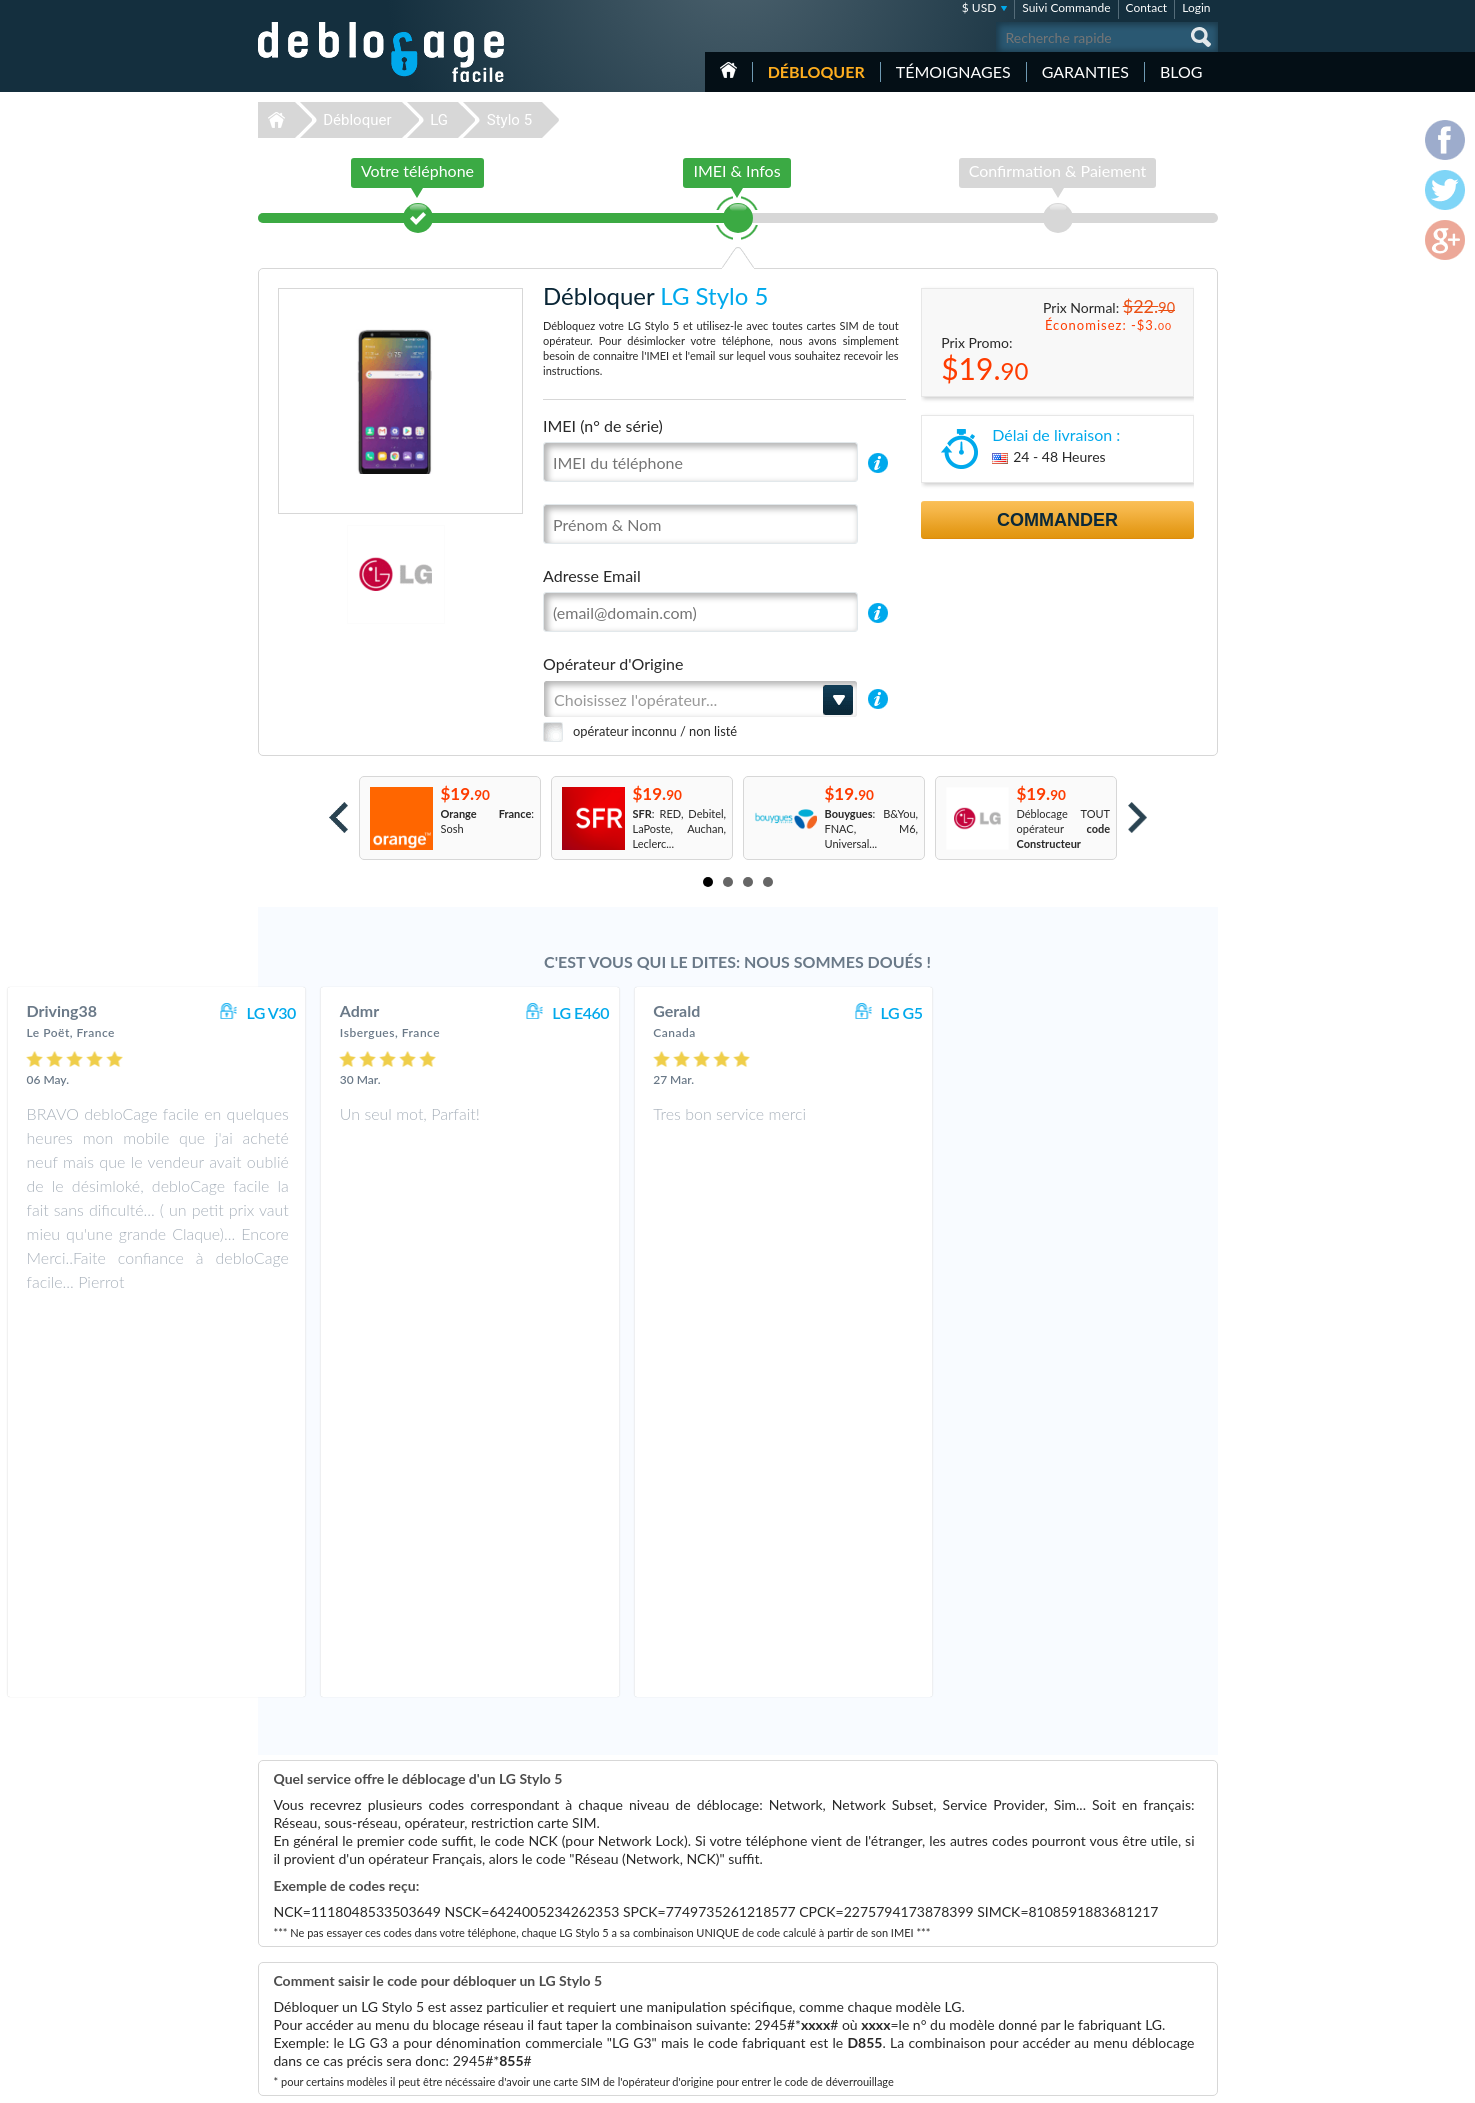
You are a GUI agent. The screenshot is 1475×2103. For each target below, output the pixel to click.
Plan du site (1097, 1940)
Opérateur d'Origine (613, 663)
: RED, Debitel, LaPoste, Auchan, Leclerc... (680, 828)
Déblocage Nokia (593, 1957)
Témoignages (953, 71)
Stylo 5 (509, 120)
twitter (1163, 2079)
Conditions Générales (1120, 1910)
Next (1137, 817)
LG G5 (1169, 1012)
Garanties (1085, 71)
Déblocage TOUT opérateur (1064, 828)
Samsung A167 (927, 1987)
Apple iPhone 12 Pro (940, 1897)
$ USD (979, 7)
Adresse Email (592, 575)
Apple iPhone (923, 1927)
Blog (1181, 71)
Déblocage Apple (593, 1897)
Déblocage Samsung (600, 1912)
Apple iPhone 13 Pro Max (952, 1957)
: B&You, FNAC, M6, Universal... (872, 828)
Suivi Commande (1066, 7)
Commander (1057, 520)
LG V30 (538, 1012)
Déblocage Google (596, 1972)
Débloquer (816, 71)
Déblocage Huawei (597, 2002)
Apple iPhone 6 (928, 1912)
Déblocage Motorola (601, 1927)
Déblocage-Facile (382, 52)
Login (1196, 7)
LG (439, 120)
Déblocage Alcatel (595, 1987)
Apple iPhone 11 (931, 1972)
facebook (1123, 2079)
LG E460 (848, 1012)
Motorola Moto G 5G (942, 1942)
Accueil (728, 70)
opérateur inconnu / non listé (655, 731)
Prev (338, 817)
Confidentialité (1104, 1925)
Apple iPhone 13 (931, 2002)
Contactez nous (1106, 1895)
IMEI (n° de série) (603, 425)
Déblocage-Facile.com (382, 1883)
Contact (1147, 7)
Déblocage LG (585, 1942)
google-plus (1203, 2079)
